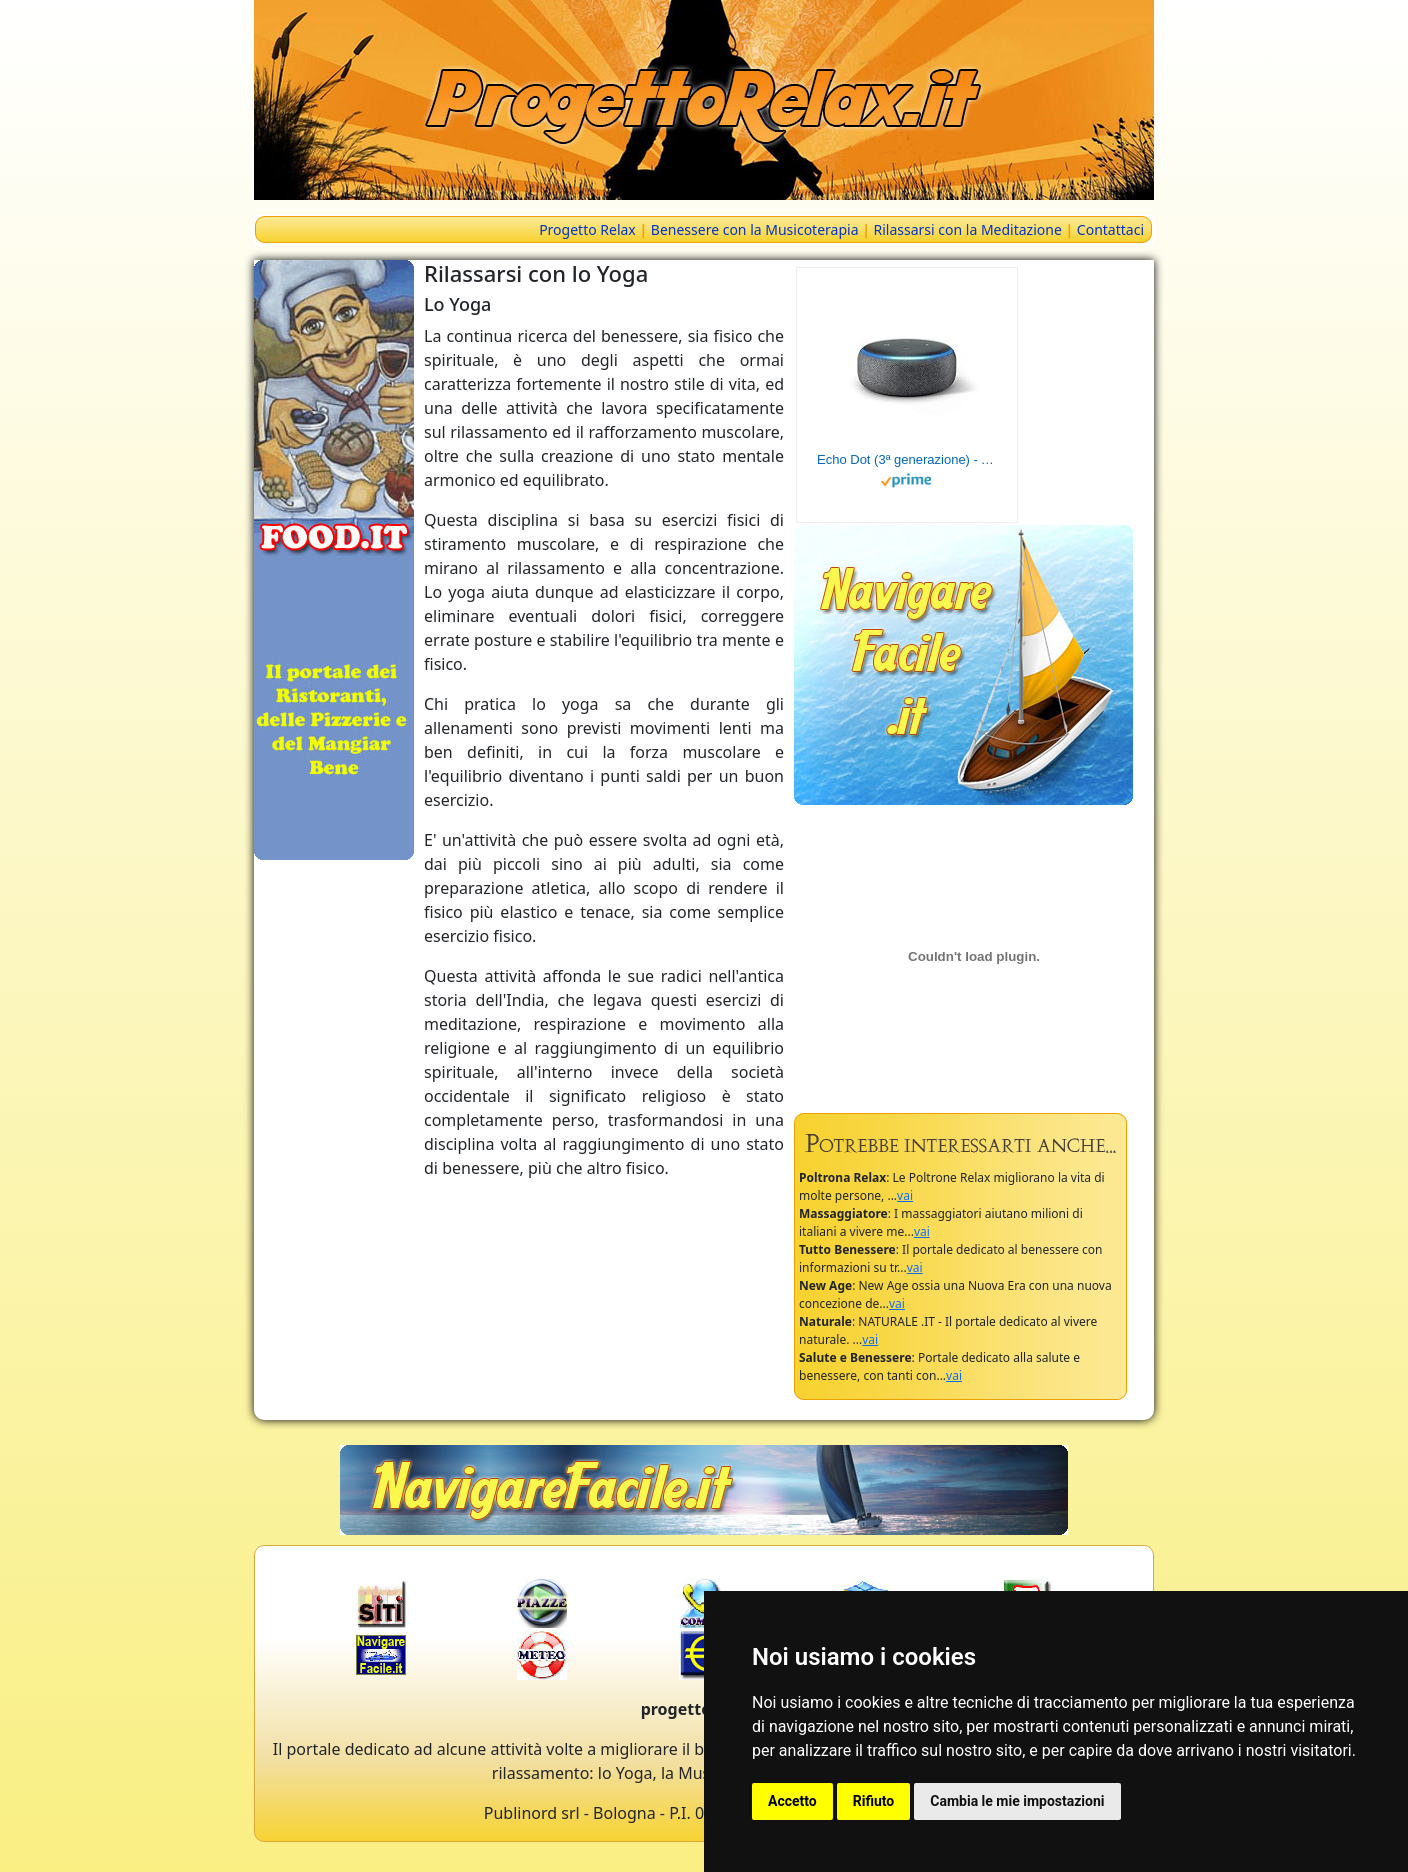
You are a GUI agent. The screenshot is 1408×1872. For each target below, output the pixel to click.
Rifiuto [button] (874, 1801)
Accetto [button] (792, 1801)
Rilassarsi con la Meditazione (968, 229)
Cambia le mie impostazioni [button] (1017, 1801)
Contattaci (1110, 229)
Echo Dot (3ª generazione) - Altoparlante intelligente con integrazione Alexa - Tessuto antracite (907, 459)
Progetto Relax (587, 229)
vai (905, 1195)
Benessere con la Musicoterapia (755, 229)
